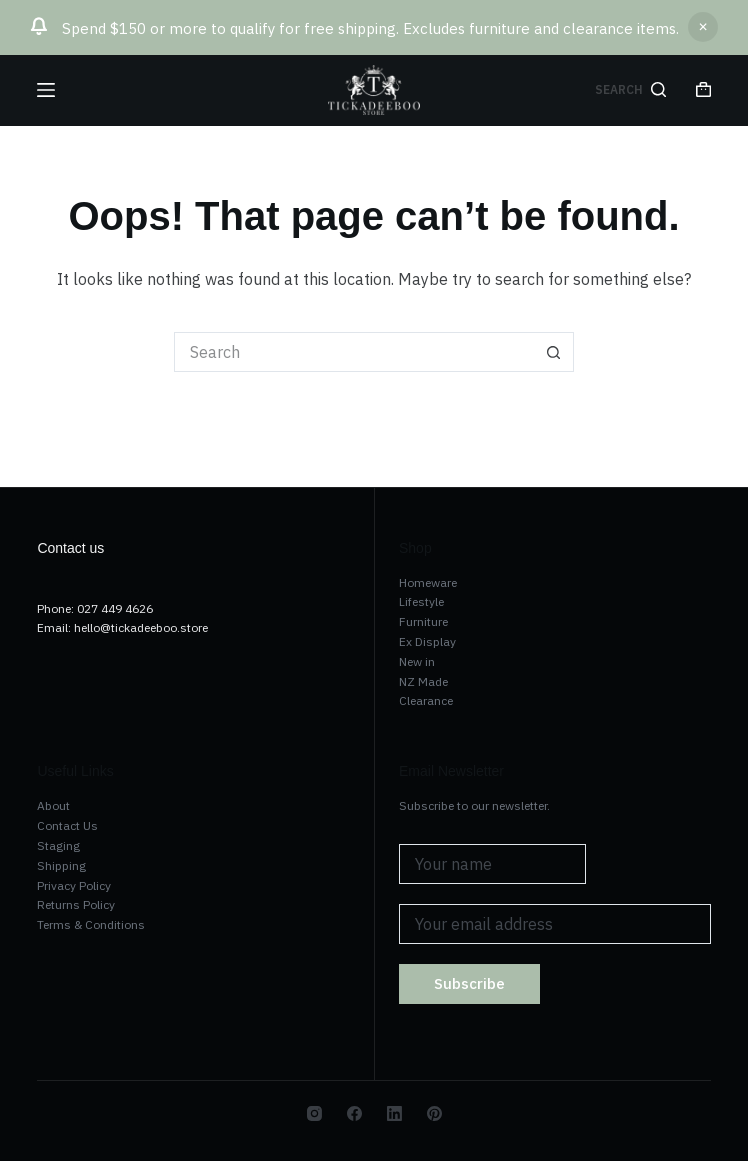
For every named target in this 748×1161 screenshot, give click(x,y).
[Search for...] (354, 352)
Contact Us (67, 825)
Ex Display (427, 641)
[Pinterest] (434, 1113)
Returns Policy (76, 904)
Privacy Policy (74, 885)
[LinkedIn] (394, 1113)
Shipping (61, 865)
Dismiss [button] (703, 27)
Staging (58, 845)
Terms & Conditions (91, 924)
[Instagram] (314, 1113)
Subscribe (469, 983)
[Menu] (46, 90)
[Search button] (554, 352)
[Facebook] (354, 1113)
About (53, 805)
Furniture (423, 621)
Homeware (428, 582)
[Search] (630, 90)
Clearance (426, 700)
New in (417, 661)
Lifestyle (421, 601)
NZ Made (423, 681)
